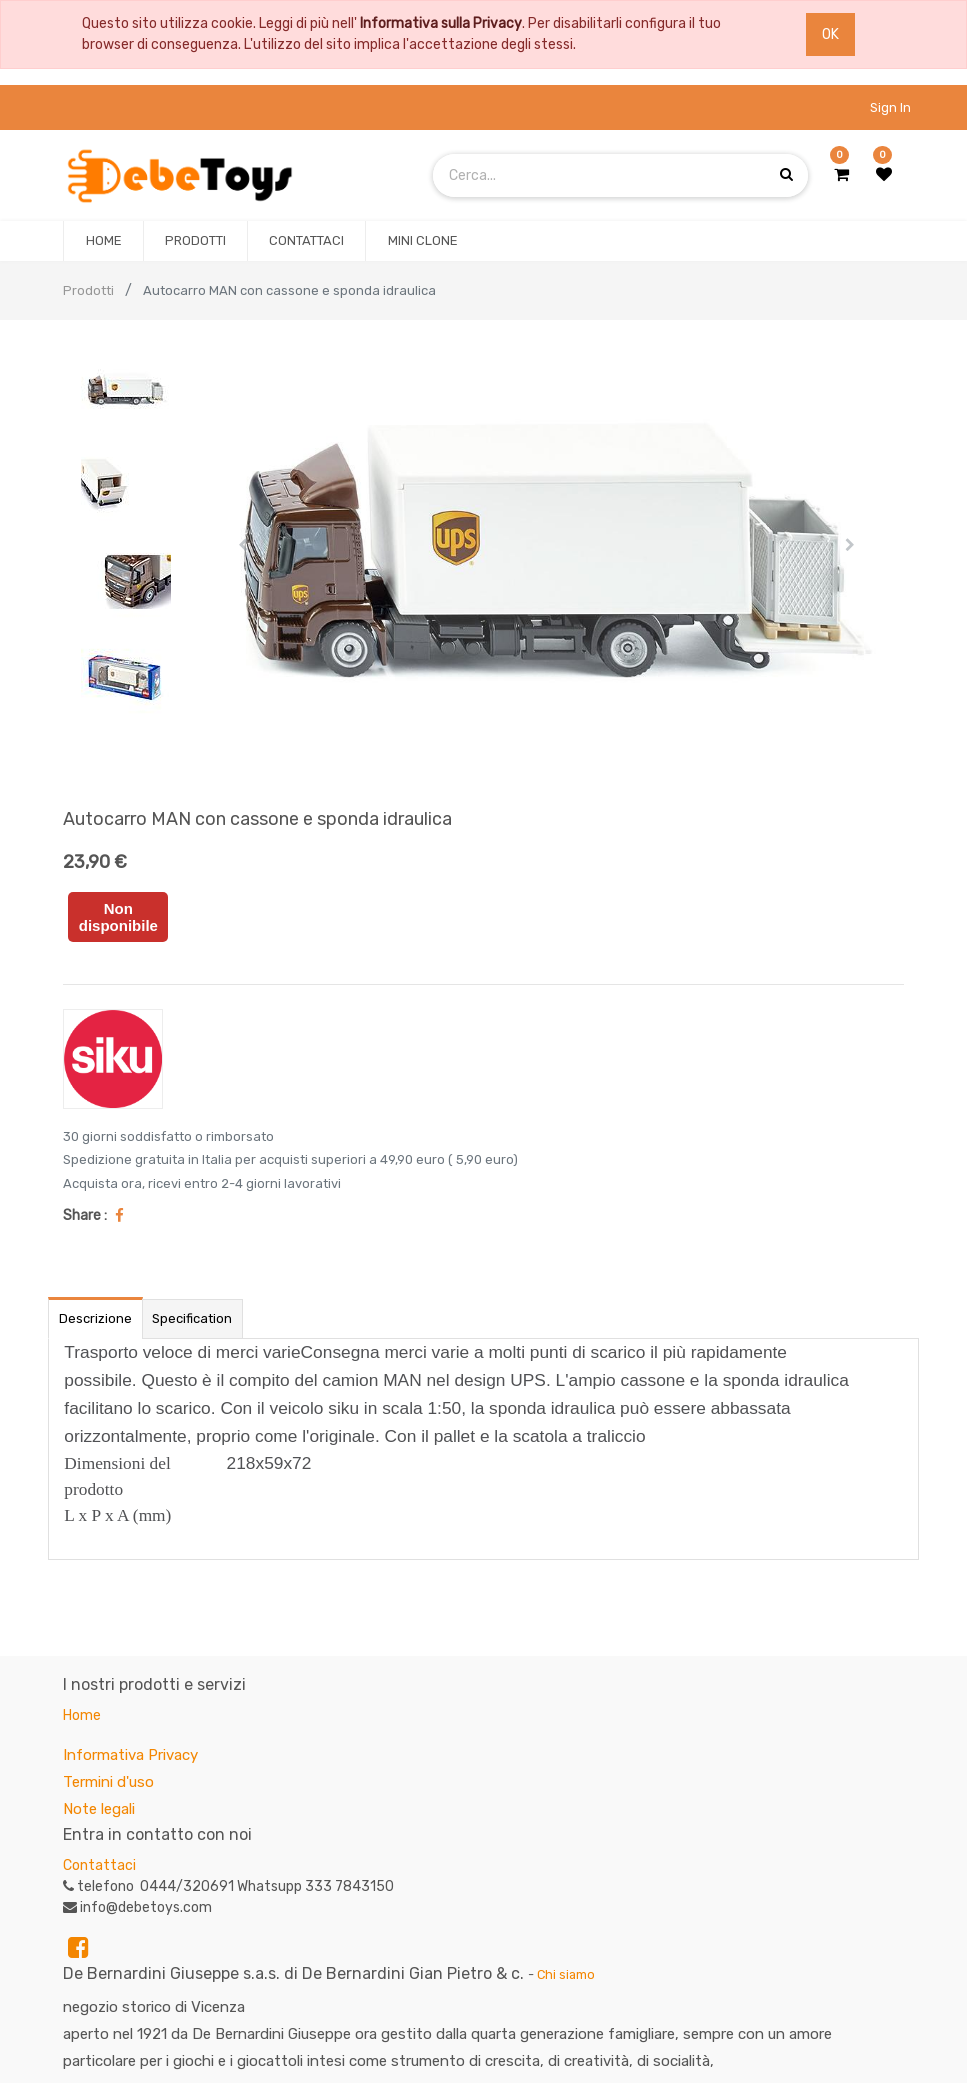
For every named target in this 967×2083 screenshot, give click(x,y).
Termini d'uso (108, 1782)
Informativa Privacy (130, 1755)
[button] (242, 545)
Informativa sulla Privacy (441, 23)
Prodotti (88, 290)
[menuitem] (103, 241)
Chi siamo (566, 1974)
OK (830, 34)
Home (82, 1715)
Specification (192, 1318)
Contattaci (99, 1865)
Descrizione (95, 1318)
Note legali (99, 1809)
